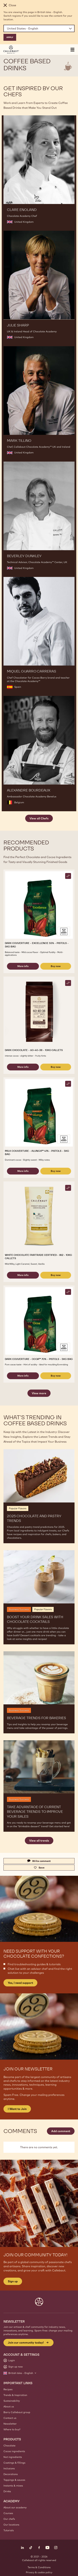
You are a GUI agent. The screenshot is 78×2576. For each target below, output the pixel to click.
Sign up (13, 2281)
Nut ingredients (12, 2457)
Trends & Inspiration (15, 2395)
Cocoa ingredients (14, 2451)
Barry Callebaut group (16, 2412)
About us (8, 2406)
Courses (8, 2513)
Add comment (60, 2131)
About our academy (15, 2507)
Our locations (11, 2524)
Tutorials (8, 2530)
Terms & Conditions (39, 2567)
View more (39, 1393)
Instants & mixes (13, 2485)
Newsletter (10, 2423)
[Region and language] (39, 28)
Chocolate (9, 2445)
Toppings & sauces (14, 2479)
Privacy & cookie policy (39, 2572)
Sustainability (11, 2400)
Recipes (8, 2389)
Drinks (7, 2491)
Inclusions (9, 2468)
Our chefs (9, 2518)
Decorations (10, 2474)
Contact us (9, 2418)
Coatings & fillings (14, 2462)
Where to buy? (11, 2429)
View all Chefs (39, 818)
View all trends (39, 1840)
